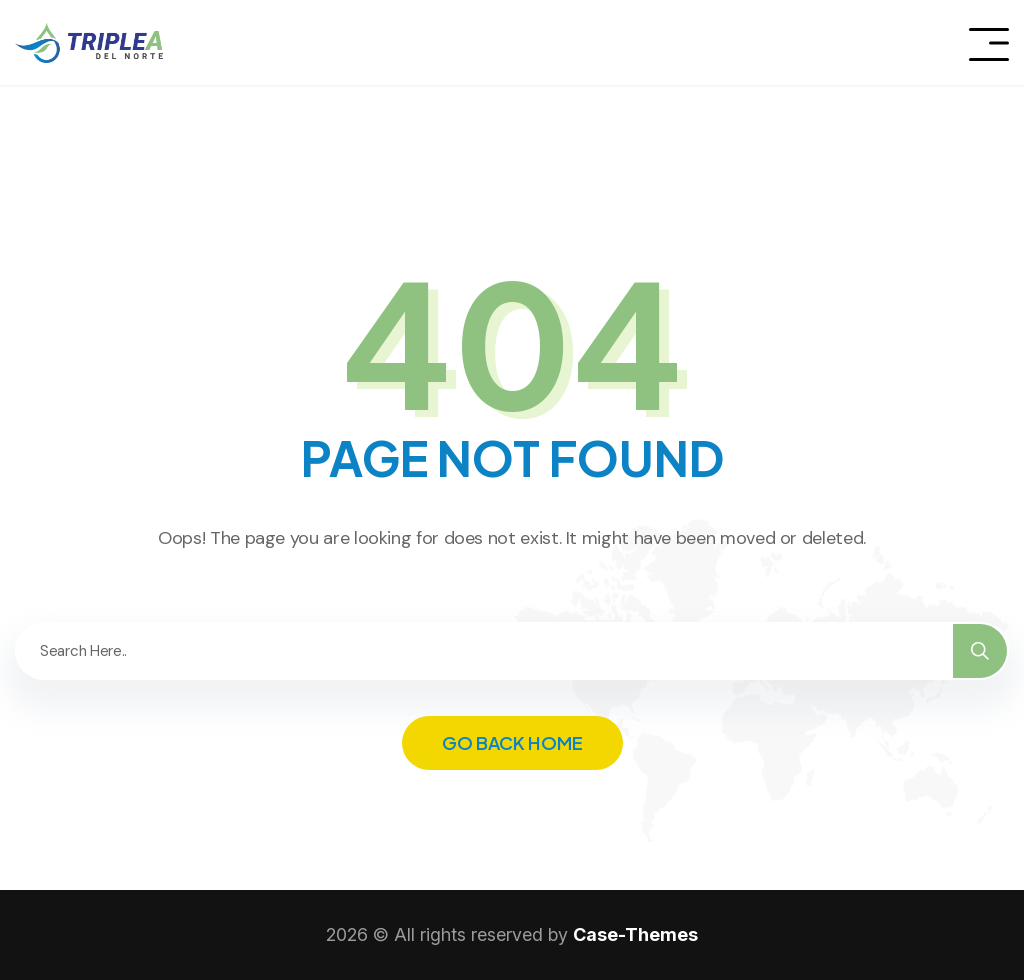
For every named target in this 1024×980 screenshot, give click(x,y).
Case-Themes (635, 934)
